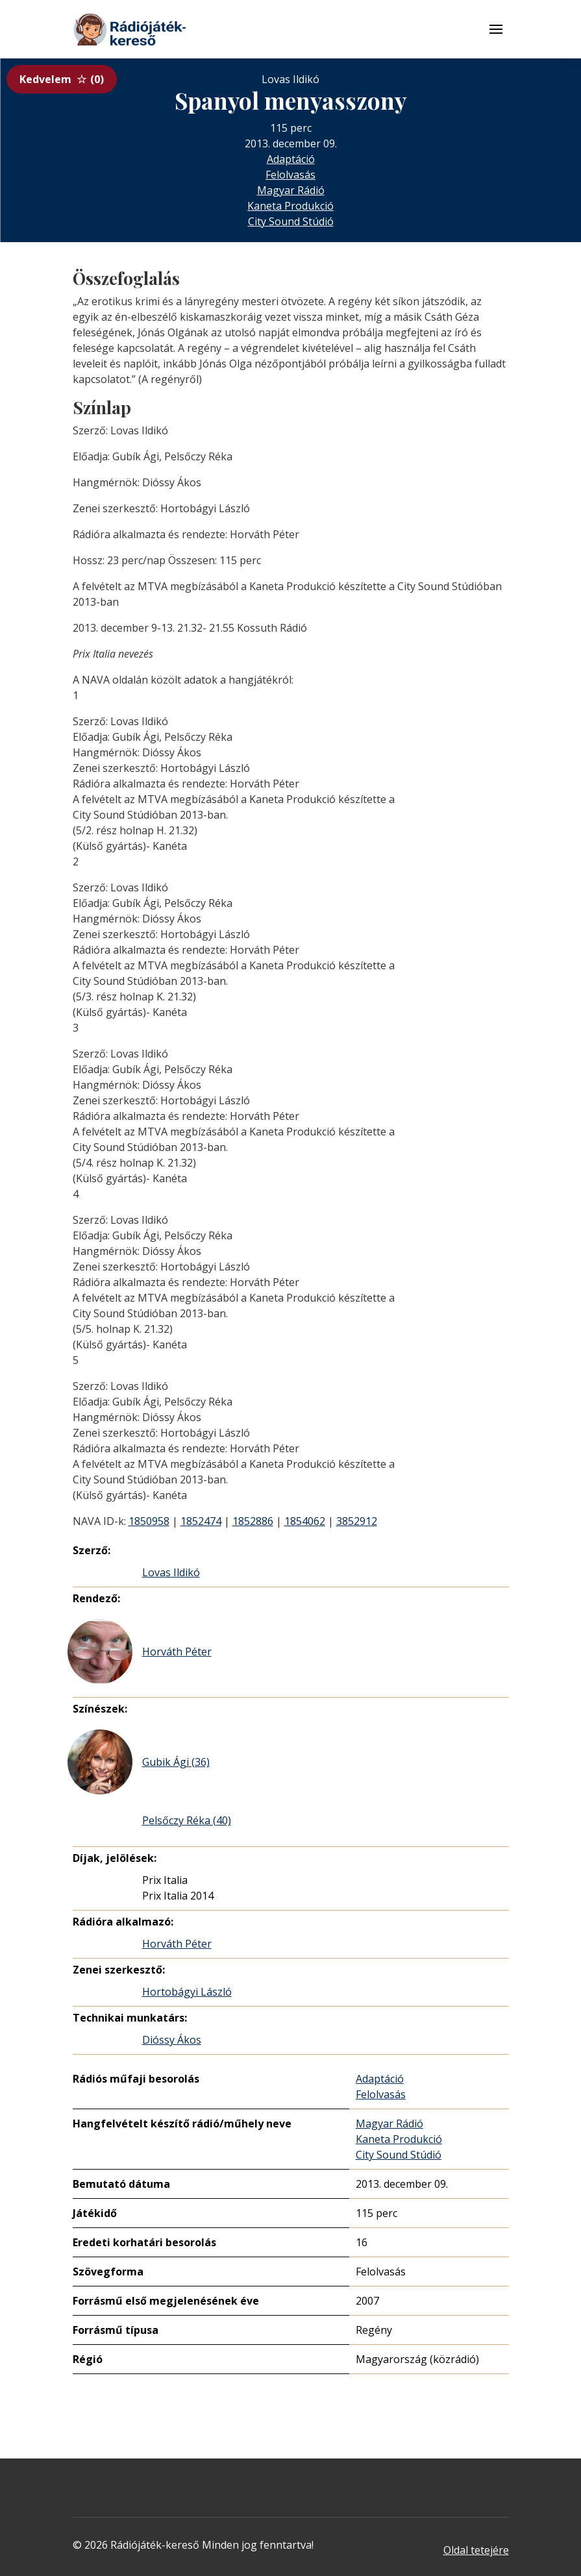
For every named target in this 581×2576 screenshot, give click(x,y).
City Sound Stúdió (291, 221)
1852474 (200, 1521)
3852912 (356, 1521)
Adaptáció (291, 159)
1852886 (252, 1521)
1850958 (149, 1521)
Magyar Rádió (291, 190)
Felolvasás (290, 174)
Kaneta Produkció (290, 206)
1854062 (304, 1521)
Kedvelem (61, 79)
